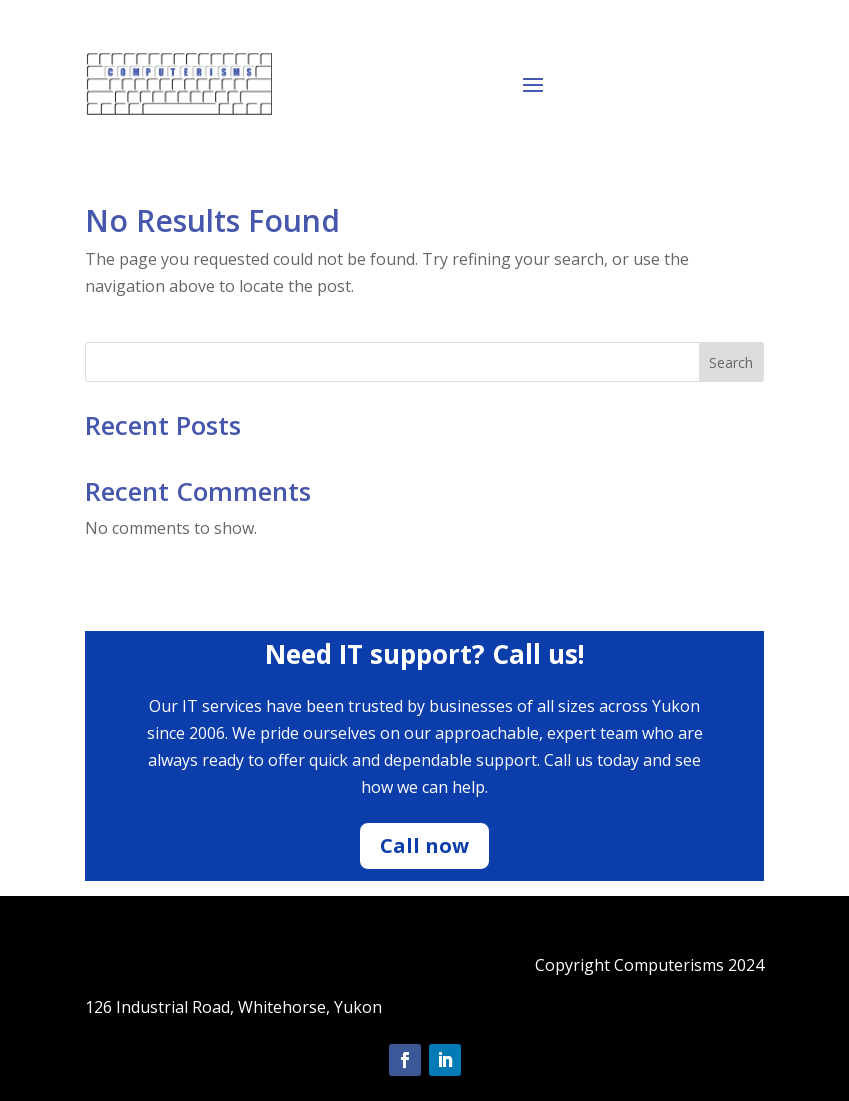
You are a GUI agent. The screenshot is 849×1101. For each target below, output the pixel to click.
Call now (424, 845)
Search (731, 362)
